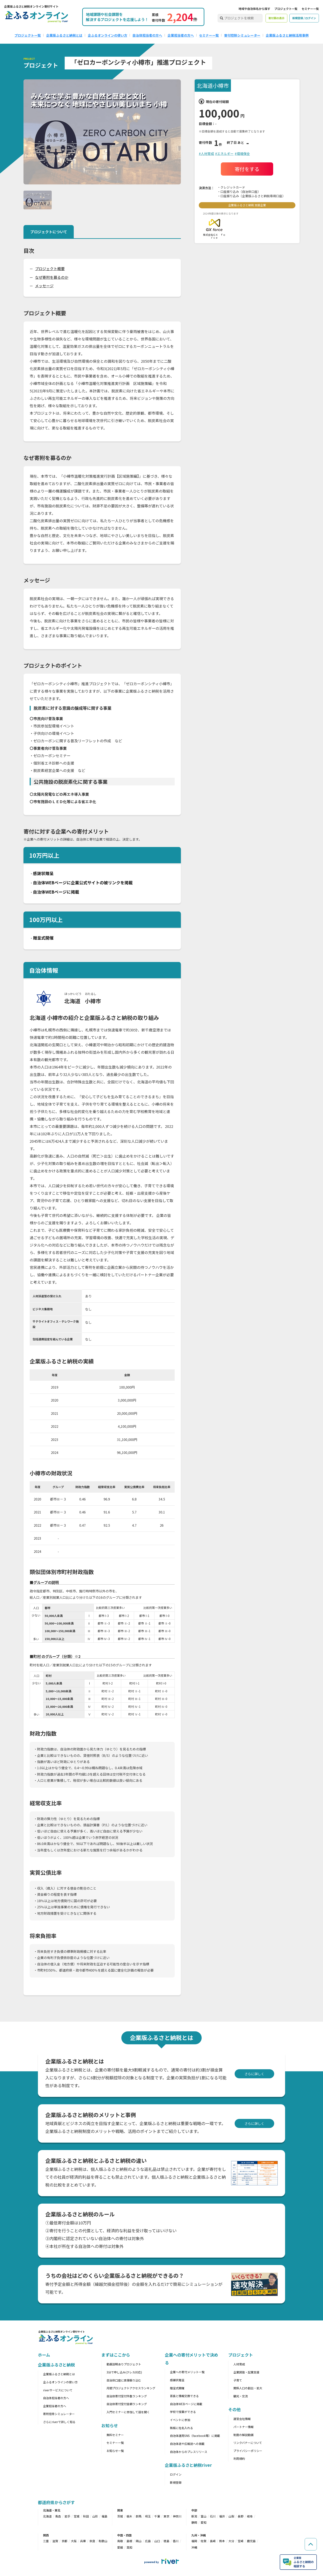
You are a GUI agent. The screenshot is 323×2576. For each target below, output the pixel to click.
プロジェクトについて (48, 231)
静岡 (194, 2522)
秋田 (86, 2516)
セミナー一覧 (310, 9)
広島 (148, 2541)
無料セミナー (115, 2435)
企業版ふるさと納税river (188, 2465)
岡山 (139, 2541)
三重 (46, 2541)
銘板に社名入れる (181, 2428)
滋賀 (55, 2541)
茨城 (120, 2516)
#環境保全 (242, 153)
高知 (129, 2547)
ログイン (175, 2474)
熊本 (222, 2541)
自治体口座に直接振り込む (123, 2380)
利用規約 (239, 2458)
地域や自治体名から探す (254, 9)
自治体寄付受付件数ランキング (126, 2396)
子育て (237, 2380)
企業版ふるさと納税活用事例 (287, 35)
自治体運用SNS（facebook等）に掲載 (195, 2436)
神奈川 (177, 2516)
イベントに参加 (180, 2420)
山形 (95, 2516)
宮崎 (240, 2541)
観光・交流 (240, 2396)
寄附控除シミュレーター (59, 2414)
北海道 (47, 2516)
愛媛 (120, 2547)
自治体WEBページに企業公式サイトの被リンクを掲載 (83, 883)
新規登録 (175, 2482)
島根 (129, 2541)
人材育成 (239, 2364)
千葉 (157, 2516)
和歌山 (103, 2541)
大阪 (74, 2541)
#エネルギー (224, 153)
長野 (240, 2516)
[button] (37, 199)
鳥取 (120, 2541)
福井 (222, 2516)
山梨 (231, 2516)
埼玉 (148, 2516)
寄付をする (247, 168)
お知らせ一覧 (115, 2451)
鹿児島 (251, 2541)
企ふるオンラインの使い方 (107, 35)
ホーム (44, 2355)
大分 (231, 2541)
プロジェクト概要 (50, 268)
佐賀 (203, 2541)
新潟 (194, 2516)
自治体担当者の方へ (147, 35)
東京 (166, 2516)
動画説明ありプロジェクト (123, 2364)
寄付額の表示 (276, 18)
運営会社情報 (242, 2419)
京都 (64, 2541)
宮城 (77, 2516)
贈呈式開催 (43, 938)
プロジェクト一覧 (285, 9)
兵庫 (83, 2541)
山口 (157, 2541)
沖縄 (194, 2547)
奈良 (92, 2541)
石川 (213, 2516)
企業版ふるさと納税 (56, 2365)
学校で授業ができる (183, 2412)
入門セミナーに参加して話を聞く (128, 2412)
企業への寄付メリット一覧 (187, 2372)
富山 (203, 2516)
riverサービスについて (58, 2390)
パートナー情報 (243, 2427)
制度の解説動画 (243, 2435)
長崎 (213, 2541)
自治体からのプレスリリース (188, 2452)
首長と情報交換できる (184, 2396)
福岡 (194, 2541)
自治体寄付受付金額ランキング (126, 2404)
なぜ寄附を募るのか (51, 277)
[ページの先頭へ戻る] (310, 2544)
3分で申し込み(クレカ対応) (124, 2372)
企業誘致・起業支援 (246, 2372)
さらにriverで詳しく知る (59, 2422)
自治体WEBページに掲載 (56, 892)
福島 (104, 2516)
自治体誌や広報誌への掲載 (187, 2444)
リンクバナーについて (247, 2443)
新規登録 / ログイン (304, 18)
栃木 (129, 2516)
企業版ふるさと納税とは (64, 35)
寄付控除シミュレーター (242, 35)
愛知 (203, 2522)
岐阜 (250, 2516)
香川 (176, 2541)
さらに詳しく (254, 2073)
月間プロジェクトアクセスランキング (130, 2388)
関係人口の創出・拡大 (247, 2388)
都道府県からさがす (56, 2502)
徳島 (166, 2541)
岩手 (67, 2516)
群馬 (139, 2516)
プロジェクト (240, 2355)
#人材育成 (206, 153)
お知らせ (109, 2425)
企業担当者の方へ (180, 35)
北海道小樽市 (213, 85)
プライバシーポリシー (247, 2451)
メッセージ (44, 285)
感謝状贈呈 (43, 873)
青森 (58, 2516)
